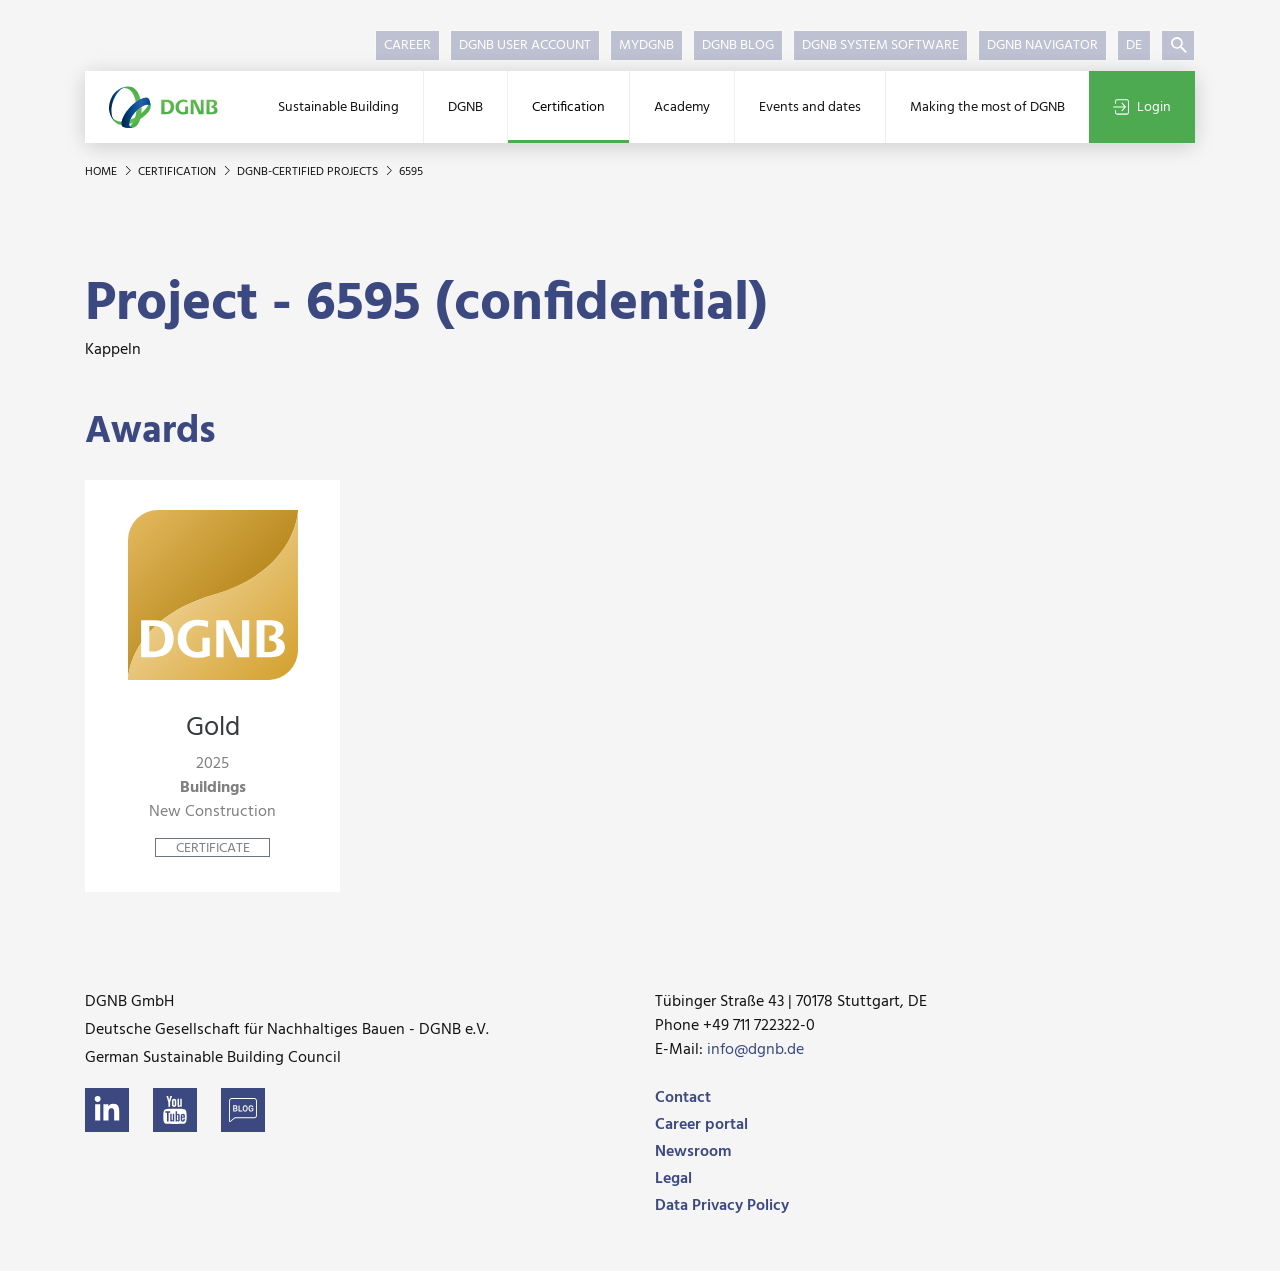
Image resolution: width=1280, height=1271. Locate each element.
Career (407, 45)
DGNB (465, 107)
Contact (683, 1098)
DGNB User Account (525, 45)
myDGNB (646, 45)
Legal (673, 1179)
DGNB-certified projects (309, 172)
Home (102, 172)
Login (1142, 107)
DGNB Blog (738, 45)
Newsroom (693, 1152)
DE (1134, 45)
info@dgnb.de (755, 1050)
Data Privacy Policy (722, 1206)
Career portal (701, 1125)
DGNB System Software (880, 45)
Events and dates (810, 107)
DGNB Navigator (1042, 45)
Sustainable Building (338, 107)
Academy (682, 107)
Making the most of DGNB (987, 107)
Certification (568, 107)
